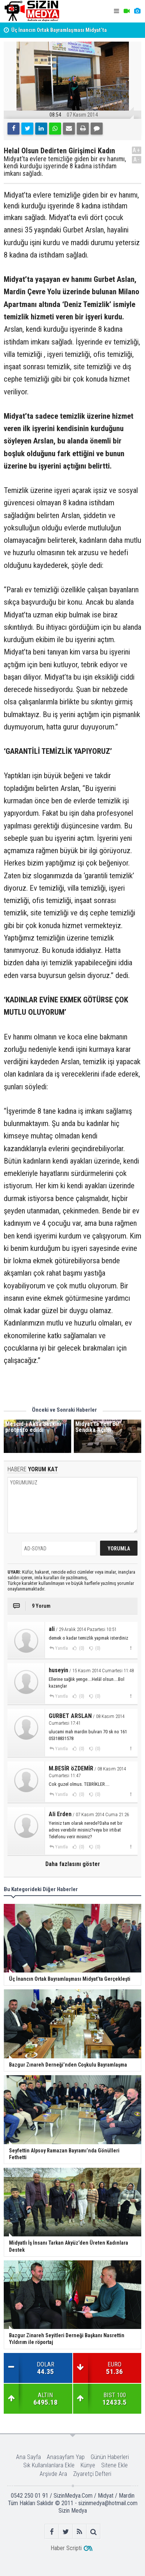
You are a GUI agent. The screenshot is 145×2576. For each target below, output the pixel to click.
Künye (88, 2465)
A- (136, 159)
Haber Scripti (66, 2548)
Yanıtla (61, 1648)
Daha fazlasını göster (72, 1864)
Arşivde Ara (53, 2473)
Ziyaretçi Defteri (92, 2473)
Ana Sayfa (28, 2457)
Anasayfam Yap (66, 2457)
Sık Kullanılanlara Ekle (49, 2465)
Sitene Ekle (114, 2465)
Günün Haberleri (110, 2457)
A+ (137, 150)
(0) (81, 1648)
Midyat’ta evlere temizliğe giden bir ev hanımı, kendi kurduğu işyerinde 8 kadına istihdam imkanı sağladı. (65, 166)
